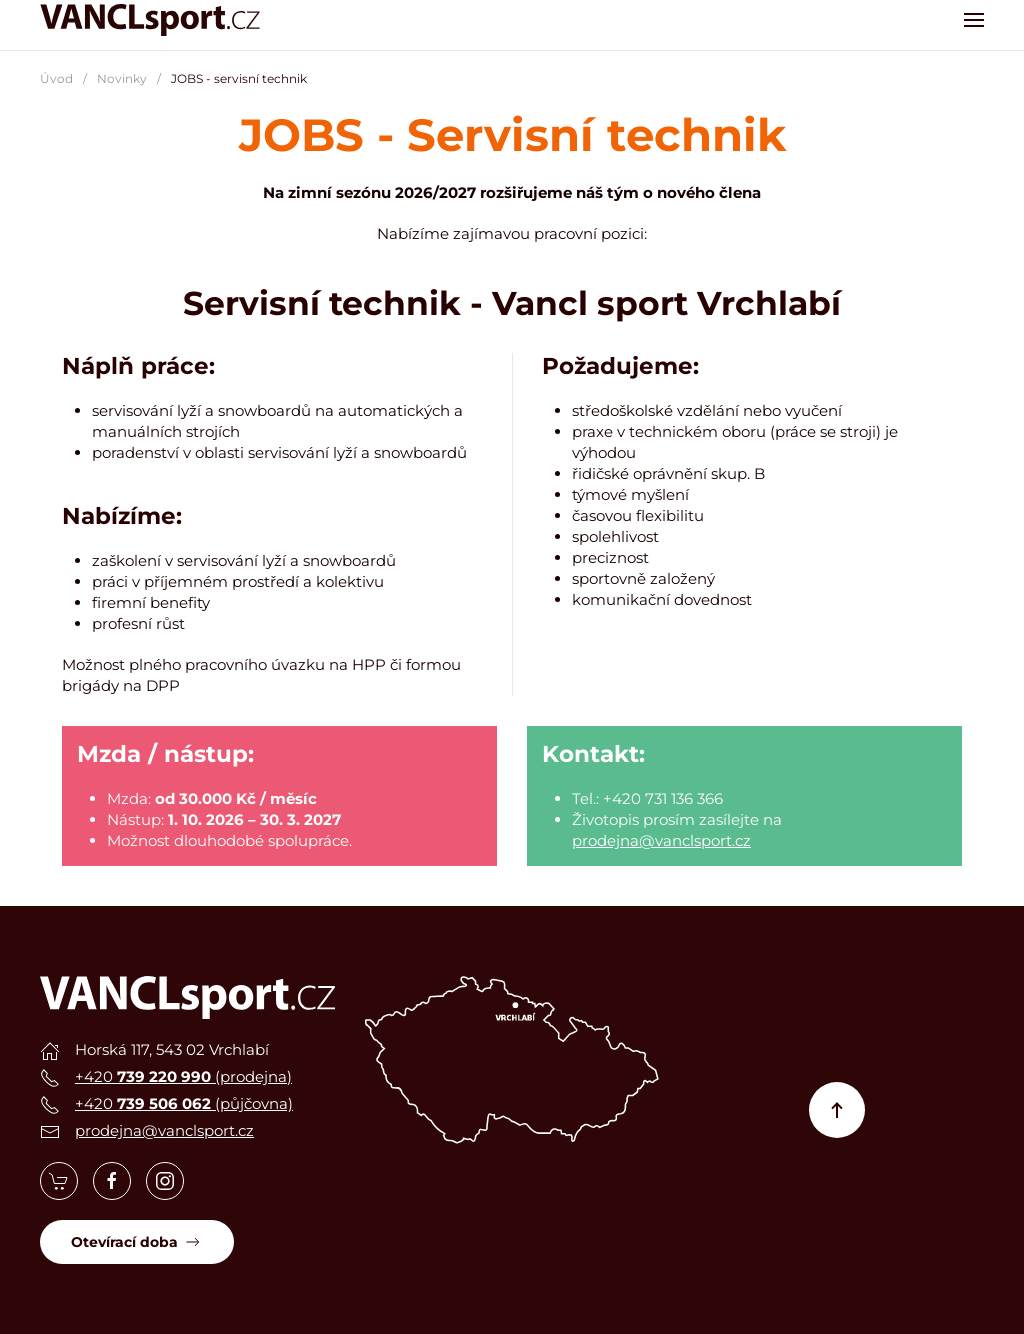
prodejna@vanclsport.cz (661, 840)
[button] (974, 20)
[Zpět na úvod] (150, 20)
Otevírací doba (137, 1242)
